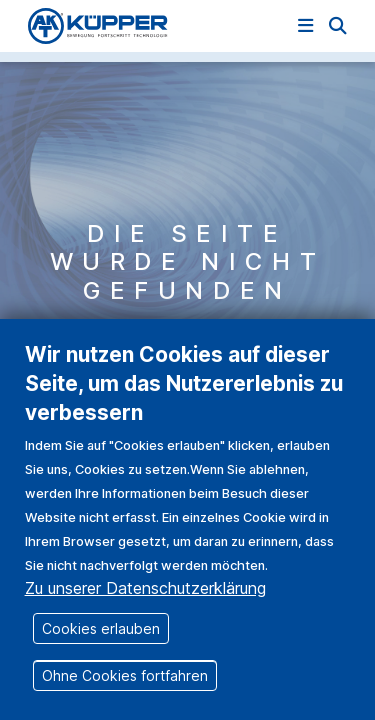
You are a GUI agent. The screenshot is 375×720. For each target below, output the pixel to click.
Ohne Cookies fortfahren (125, 699)
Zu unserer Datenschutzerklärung (145, 612)
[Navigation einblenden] (305, 26)
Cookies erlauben (101, 652)
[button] (338, 26)
